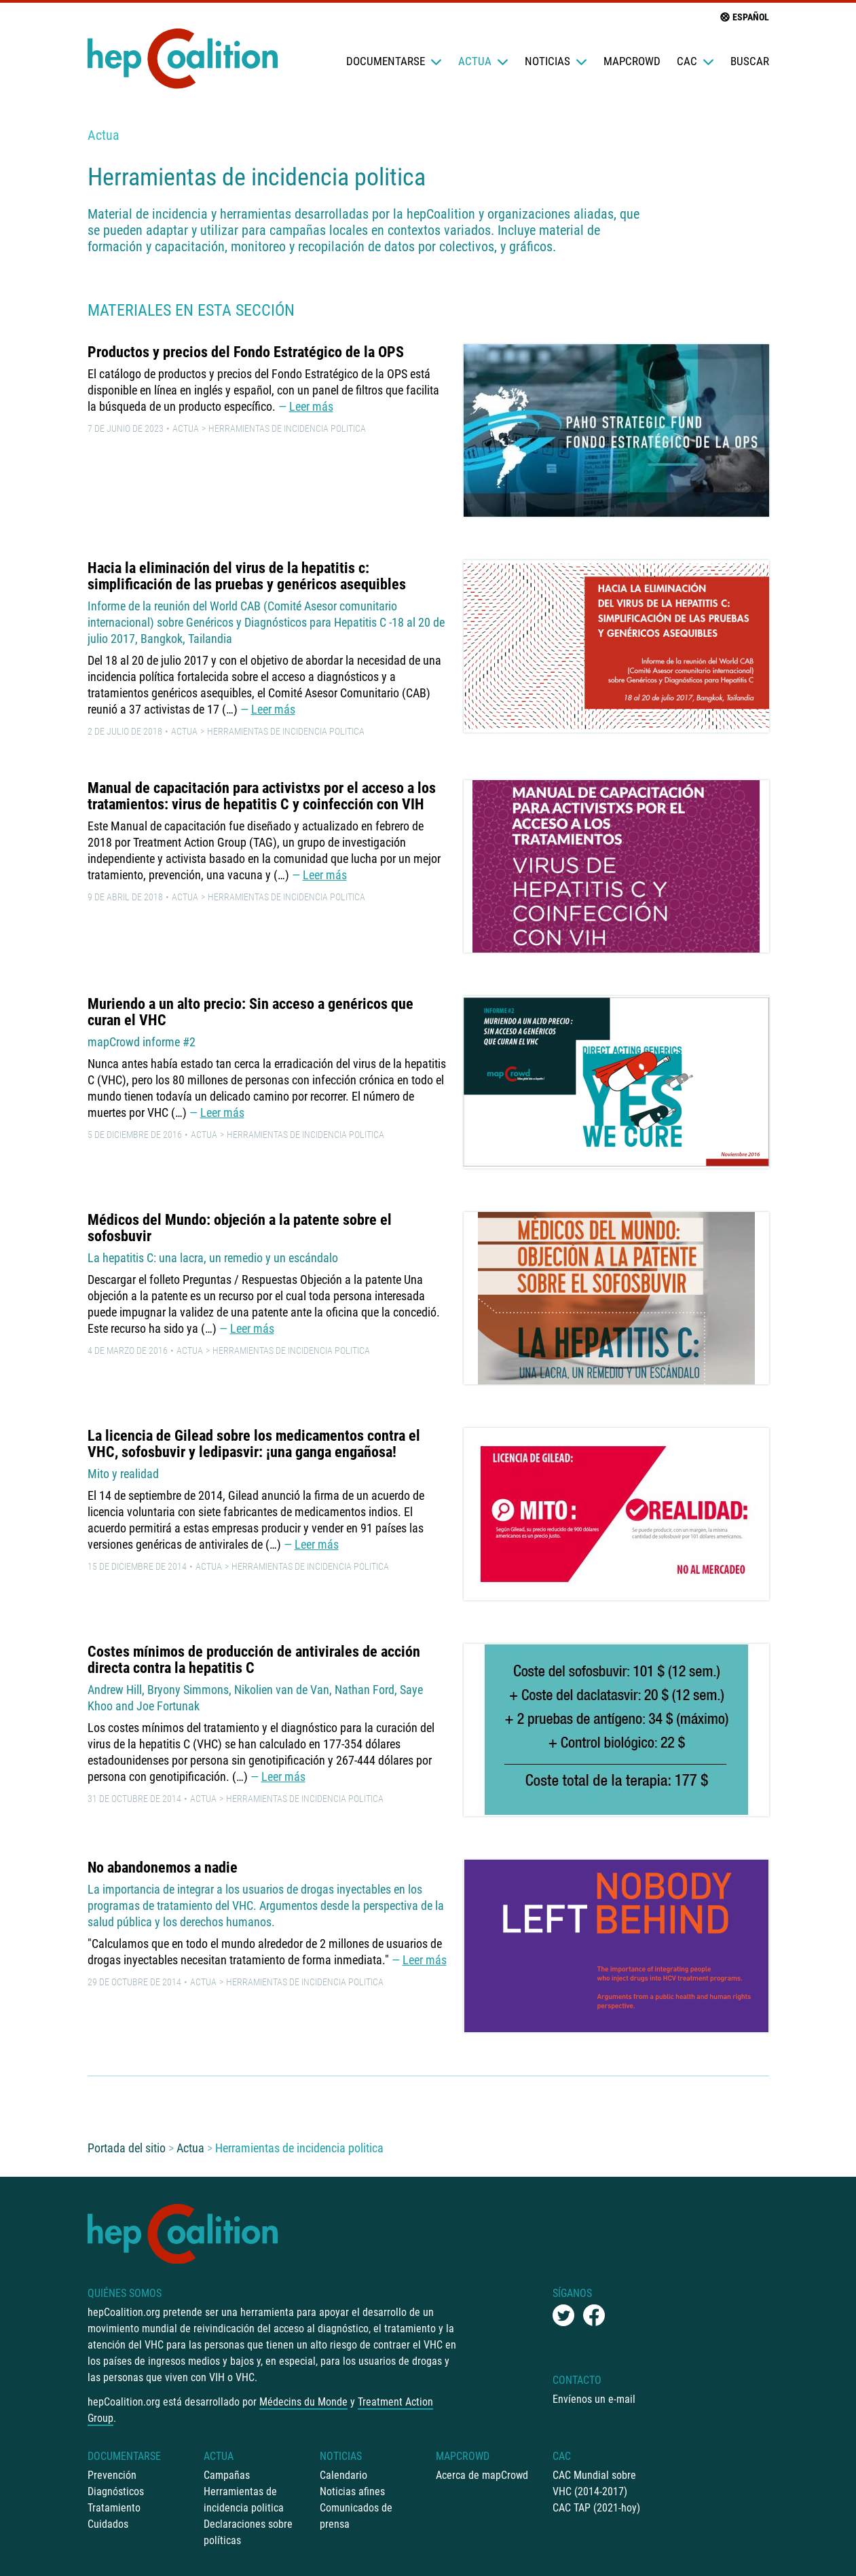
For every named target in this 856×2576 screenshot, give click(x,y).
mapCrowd (631, 61)
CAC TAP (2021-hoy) (596, 2507)
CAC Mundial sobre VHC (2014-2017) (594, 2483)
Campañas (227, 2475)
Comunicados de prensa (356, 2516)
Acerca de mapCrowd (482, 2475)
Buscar (749, 61)
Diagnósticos (116, 2491)
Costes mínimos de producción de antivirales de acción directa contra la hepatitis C (254, 1659)
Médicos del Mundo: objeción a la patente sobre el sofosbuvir (240, 1228)
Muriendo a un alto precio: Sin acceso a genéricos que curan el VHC (250, 1012)
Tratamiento (114, 2507)
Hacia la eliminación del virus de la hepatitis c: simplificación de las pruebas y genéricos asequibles (247, 576)
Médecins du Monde (303, 2401)
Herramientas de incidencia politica (287, 428)
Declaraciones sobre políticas (248, 2532)
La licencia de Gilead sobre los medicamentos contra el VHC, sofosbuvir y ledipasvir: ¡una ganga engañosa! (254, 1443)
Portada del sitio (127, 2148)
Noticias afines (352, 2491)
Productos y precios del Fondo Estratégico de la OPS (246, 352)
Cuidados (108, 2524)
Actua (483, 61)
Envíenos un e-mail (594, 2399)
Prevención (112, 2475)
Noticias (556, 61)
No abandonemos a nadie (163, 1867)
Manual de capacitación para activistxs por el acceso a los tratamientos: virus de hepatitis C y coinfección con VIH (262, 796)
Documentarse (394, 61)
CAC (695, 61)
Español (744, 17)
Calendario (343, 2475)
